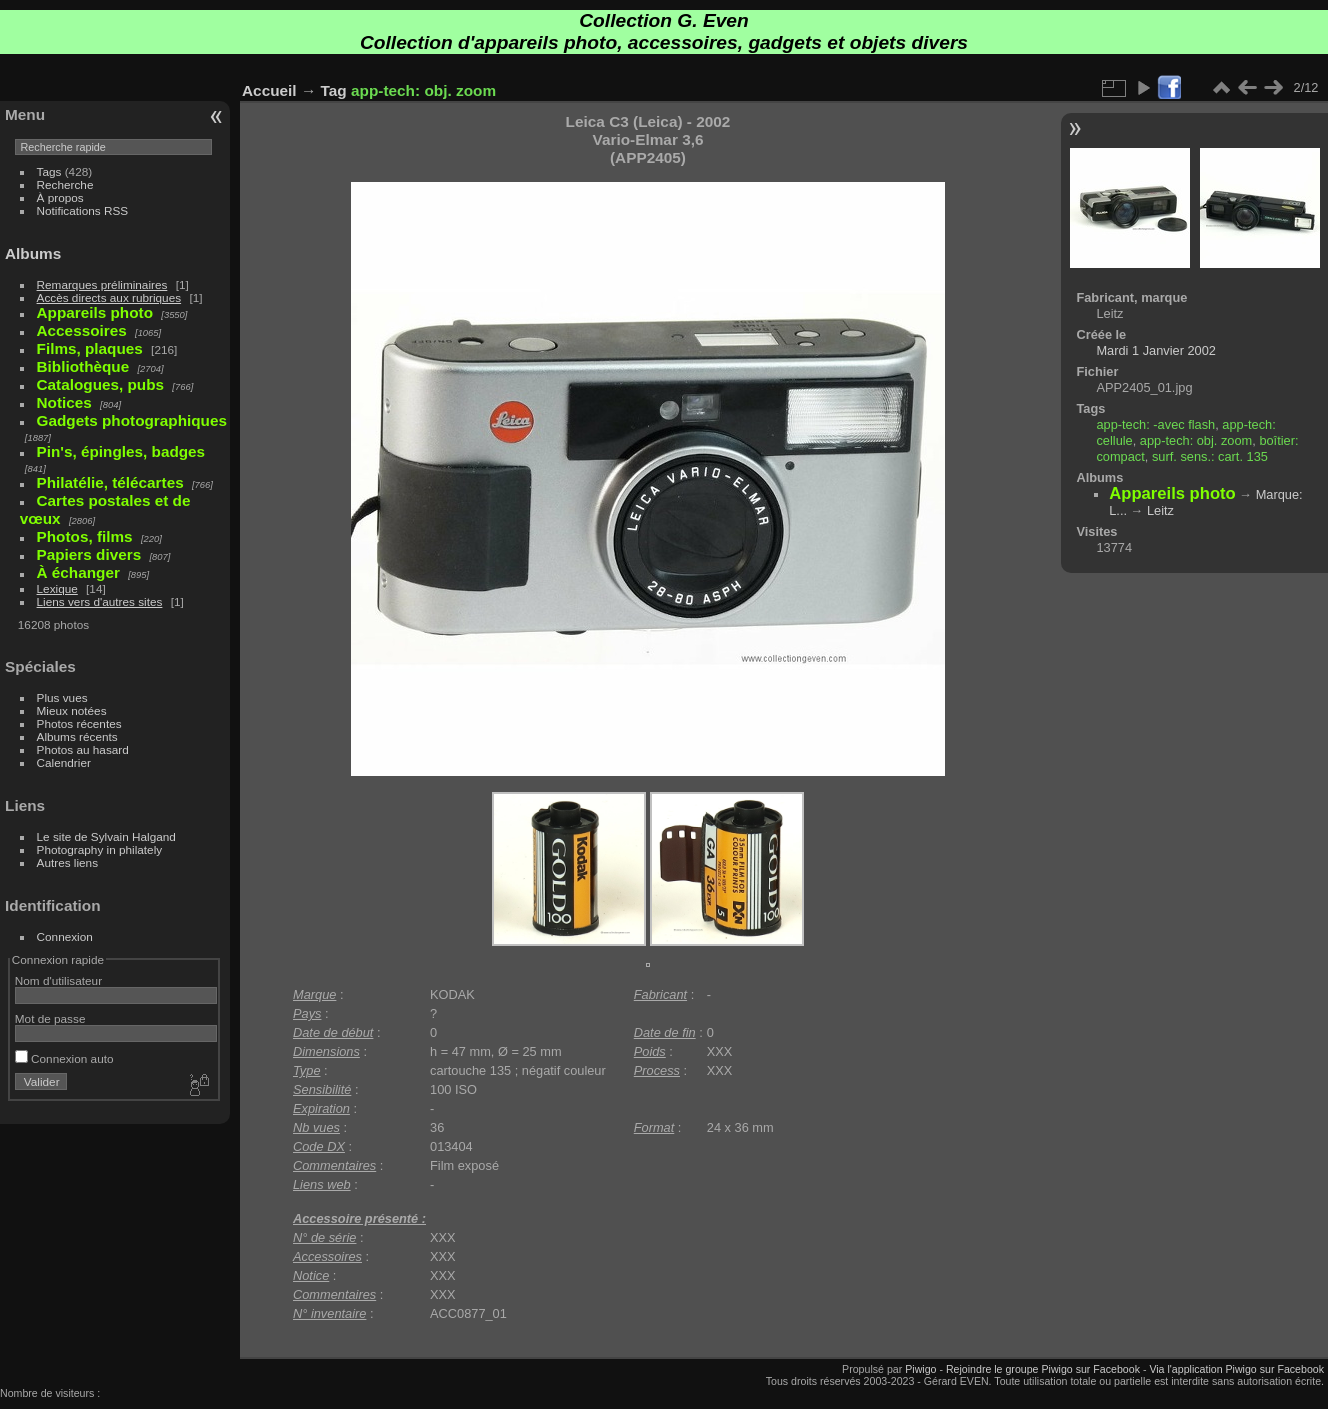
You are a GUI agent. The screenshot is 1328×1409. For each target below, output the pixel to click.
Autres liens (67, 862)
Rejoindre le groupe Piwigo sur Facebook (1043, 1369)
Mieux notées (72, 710)
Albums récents (77, 736)
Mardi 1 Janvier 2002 (1156, 350)
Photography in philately (100, 849)
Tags (49, 171)
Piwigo (920, 1369)
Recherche (65, 184)
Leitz (1160, 510)
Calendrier (64, 762)
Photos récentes (79, 723)
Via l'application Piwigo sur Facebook (1236, 1369)
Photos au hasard (83, 749)
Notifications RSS (83, 210)
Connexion (65, 936)
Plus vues (62, 697)
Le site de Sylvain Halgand (106, 836)
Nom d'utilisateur (58, 980)
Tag (334, 90)
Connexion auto (64, 1058)
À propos (60, 197)
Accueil (269, 90)
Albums (33, 253)
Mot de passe (50, 1018)
